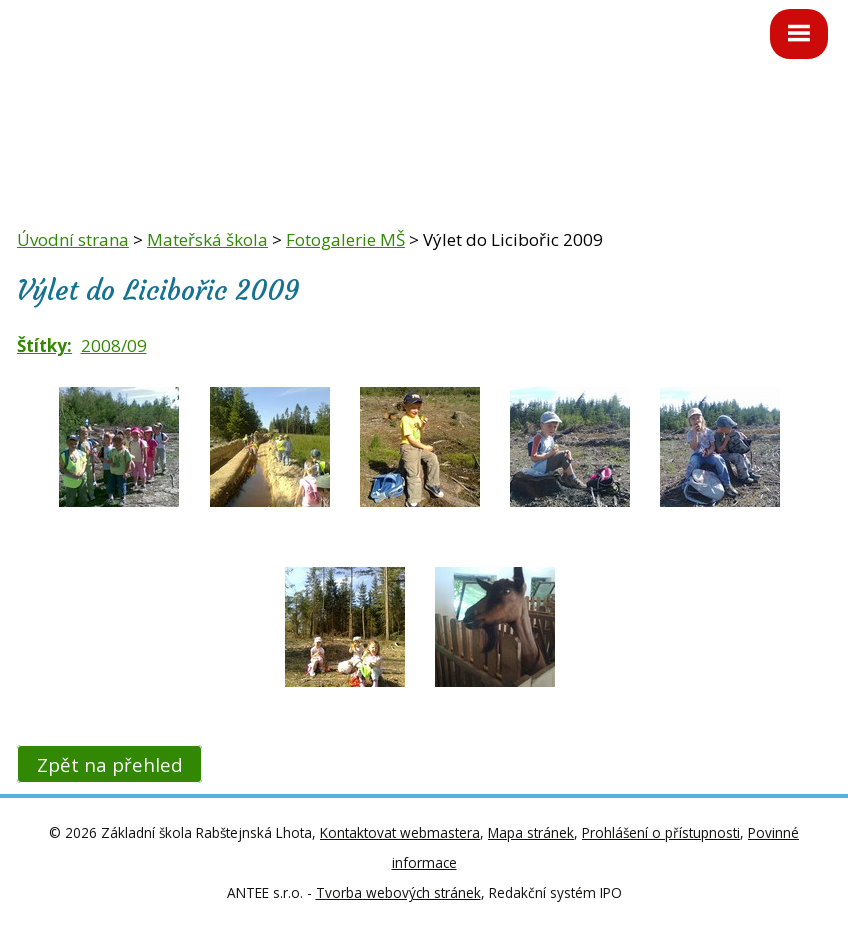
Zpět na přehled (110, 763)
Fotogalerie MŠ (345, 239)
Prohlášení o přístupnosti (661, 832)
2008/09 (114, 345)
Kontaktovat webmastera (400, 832)
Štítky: (44, 345)
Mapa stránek (531, 832)
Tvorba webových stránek (398, 892)
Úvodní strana (73, 239)
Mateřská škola (207, 239)
